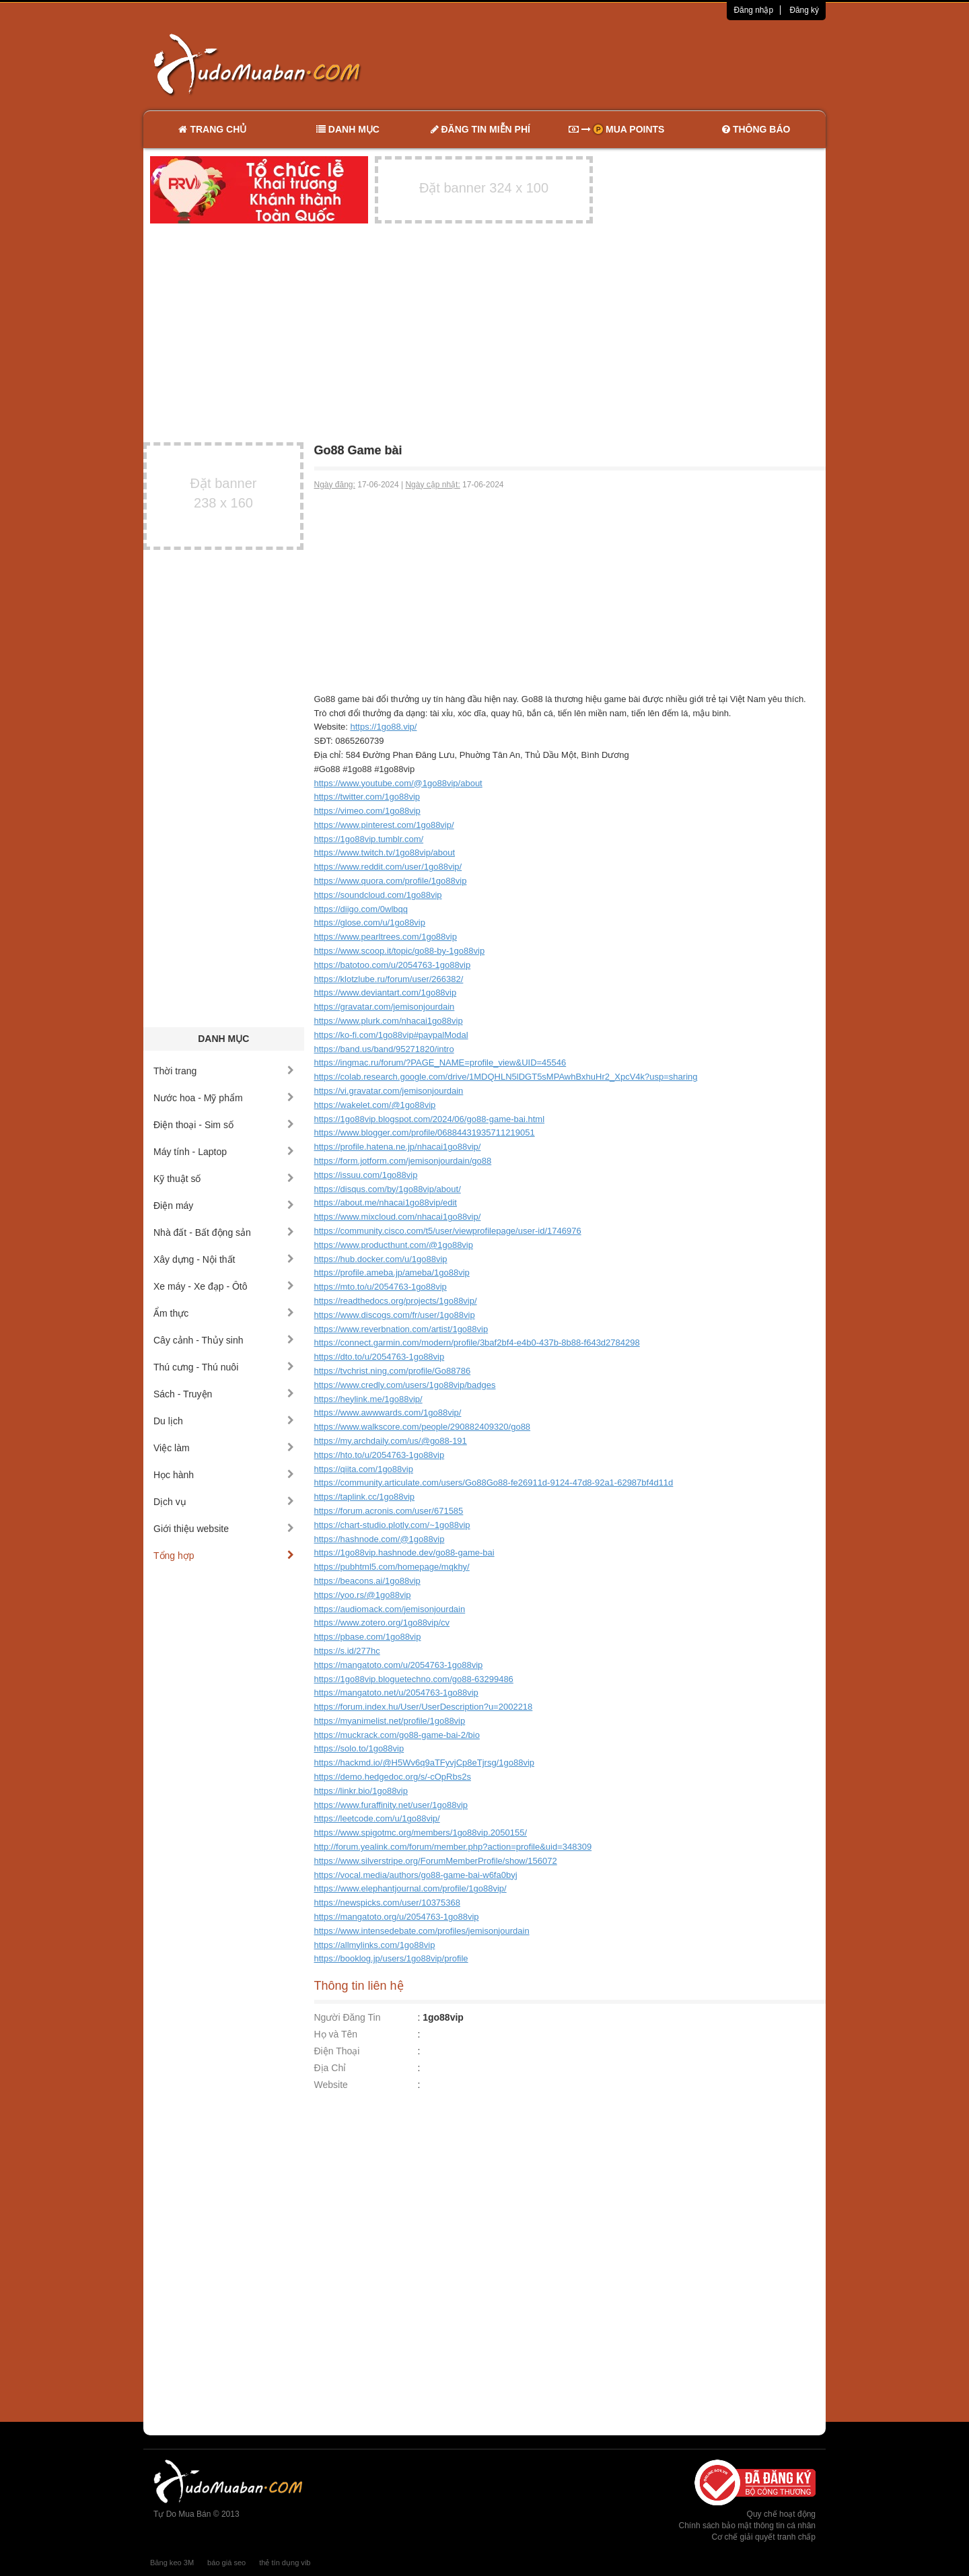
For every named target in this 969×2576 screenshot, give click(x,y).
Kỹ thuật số (223, 1178)
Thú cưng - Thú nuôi (223, 1367)
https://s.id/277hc (347, 1651)
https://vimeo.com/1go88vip (367, 811)
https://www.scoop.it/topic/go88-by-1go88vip (399, 951)
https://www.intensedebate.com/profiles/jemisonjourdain (422, 1931)
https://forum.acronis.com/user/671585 (389, 1511)
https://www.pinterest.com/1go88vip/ (384, 825)
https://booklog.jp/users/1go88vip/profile (391, 1958)
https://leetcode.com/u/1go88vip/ (377, 1818)
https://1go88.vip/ (383, 727)
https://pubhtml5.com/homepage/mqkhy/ (392, 1567)
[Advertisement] (626, 64)
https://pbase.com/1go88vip (367, 1637)
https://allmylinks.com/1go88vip (374, 1945)
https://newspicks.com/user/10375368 (387, 1903)
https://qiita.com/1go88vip (363, 1469)
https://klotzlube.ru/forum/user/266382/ (389, 979)
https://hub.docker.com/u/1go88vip (380, 1259)
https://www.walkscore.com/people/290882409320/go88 (422, 1427)
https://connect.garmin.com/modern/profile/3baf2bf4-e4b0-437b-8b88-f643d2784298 (477, 1342)
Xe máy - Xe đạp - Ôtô (223, 1286)
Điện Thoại (337, 2051)
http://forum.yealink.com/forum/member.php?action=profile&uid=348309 (453, 1847)
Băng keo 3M (172, 2562)
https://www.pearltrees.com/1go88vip (385, 937)
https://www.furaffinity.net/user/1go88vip (391, 1805)
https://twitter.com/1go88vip (367, 797)
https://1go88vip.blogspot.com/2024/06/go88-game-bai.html (429, 1119)
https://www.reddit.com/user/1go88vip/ (388, 867)
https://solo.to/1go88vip (359, 1748)
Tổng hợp (223, 1555)
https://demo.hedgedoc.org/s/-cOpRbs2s (392, 1777)
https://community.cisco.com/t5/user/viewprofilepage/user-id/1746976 (447, 1231)
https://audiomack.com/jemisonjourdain (390, 1609)
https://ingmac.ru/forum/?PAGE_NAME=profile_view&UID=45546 (440, 1062)
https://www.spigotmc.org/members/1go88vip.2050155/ (421, 1832)
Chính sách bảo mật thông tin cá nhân (747, 2525)
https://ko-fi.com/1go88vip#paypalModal (391, 1035)
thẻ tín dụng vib (284, 2562)
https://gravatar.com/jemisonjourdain (384, 1007)
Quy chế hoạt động (781, 2514)
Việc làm (223, 1447)
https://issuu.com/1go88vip (366, 1175)
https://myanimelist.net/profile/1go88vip (390, 1721)
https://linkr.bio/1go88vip (361, 1791)
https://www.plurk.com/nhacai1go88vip (388, 1021)
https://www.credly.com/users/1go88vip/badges (405, 1385)
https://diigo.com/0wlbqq (361, 909)
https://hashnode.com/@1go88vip (379, 1539)
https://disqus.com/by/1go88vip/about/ (387, 1189)
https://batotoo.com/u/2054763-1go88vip (392, 965)
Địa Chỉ (330, 2067)
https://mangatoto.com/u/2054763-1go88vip (398, 1665)
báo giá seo (226, 2562)
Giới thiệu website (223, 1528)
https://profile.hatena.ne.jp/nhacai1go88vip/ (397, 1147)
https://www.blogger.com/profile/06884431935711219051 (424, 1132)
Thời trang (223, 1071)
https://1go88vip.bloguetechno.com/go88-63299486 (413, 1679)
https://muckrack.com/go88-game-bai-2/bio (397, 1735)
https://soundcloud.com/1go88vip (378, 895)
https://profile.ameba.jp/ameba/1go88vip (392, 1272)
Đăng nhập (753, 10)
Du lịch (223, 1421)
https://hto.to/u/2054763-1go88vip (379, 1455)
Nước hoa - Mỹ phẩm (223, 1097)
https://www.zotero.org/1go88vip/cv (382, 1622)
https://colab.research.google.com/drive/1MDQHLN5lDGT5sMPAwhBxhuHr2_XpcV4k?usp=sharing (506, 1077)
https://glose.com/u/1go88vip (370, 922)
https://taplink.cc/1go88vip (364, 1497)
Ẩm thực (223, 1313)
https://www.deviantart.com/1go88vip (385, 992)
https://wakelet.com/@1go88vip (375, 1105)
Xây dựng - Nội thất (223, 1259)
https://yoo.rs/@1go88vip (362, 1595)
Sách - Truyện (223, 1394)
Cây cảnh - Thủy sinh (223, 1340)
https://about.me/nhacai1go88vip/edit (385, 1202)
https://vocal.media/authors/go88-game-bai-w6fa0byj (415, 1875)
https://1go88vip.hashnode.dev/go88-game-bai (404, 1552)
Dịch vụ (223, 1501)
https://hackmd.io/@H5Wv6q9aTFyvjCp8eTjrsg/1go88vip (424, 1762)
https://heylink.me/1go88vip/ (368, 1399)
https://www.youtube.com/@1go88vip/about (398, 783)
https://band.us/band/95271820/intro (384, 1049)
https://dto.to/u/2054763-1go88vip (379, 1357)
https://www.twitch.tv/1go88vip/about (385, 852)
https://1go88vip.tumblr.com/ (369, 839)
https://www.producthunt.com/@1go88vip (394, 1245)
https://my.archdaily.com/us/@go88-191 (390, 1441)
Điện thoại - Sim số (223, 1124)
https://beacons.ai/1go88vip (367, 1581)
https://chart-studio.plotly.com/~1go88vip (392, 1525)
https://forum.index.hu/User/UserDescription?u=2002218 (423, 1707)
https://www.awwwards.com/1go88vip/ (388, 1412)
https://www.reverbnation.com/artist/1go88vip (401, 1329)
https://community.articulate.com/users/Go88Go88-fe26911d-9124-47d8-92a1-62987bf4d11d (494, 1482)
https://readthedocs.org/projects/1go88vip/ (395, 1301)
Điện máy (223, 1205)
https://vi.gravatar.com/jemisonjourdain (389, 1091)
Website (331, 2084)
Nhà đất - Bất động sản (223, 1232)
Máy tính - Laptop (223, 1151)
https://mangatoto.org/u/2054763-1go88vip (396, 1917)
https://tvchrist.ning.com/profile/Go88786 (392, 1371)
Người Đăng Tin (347, 2017)
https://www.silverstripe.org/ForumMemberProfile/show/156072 (435, 1861)
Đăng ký (804, 10)
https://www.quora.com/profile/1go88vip (390, 881)
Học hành (223, 1474)
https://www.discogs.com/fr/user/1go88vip (394, 1315)
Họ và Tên (336, 2034)
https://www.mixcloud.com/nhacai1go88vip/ (397, 1217)
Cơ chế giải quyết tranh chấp (764, 2537)
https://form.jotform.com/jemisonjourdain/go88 (403, 1161)
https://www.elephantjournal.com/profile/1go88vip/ (410, 1888)
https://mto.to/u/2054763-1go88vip (380, 1287)
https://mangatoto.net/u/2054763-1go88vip (396, 1692)
